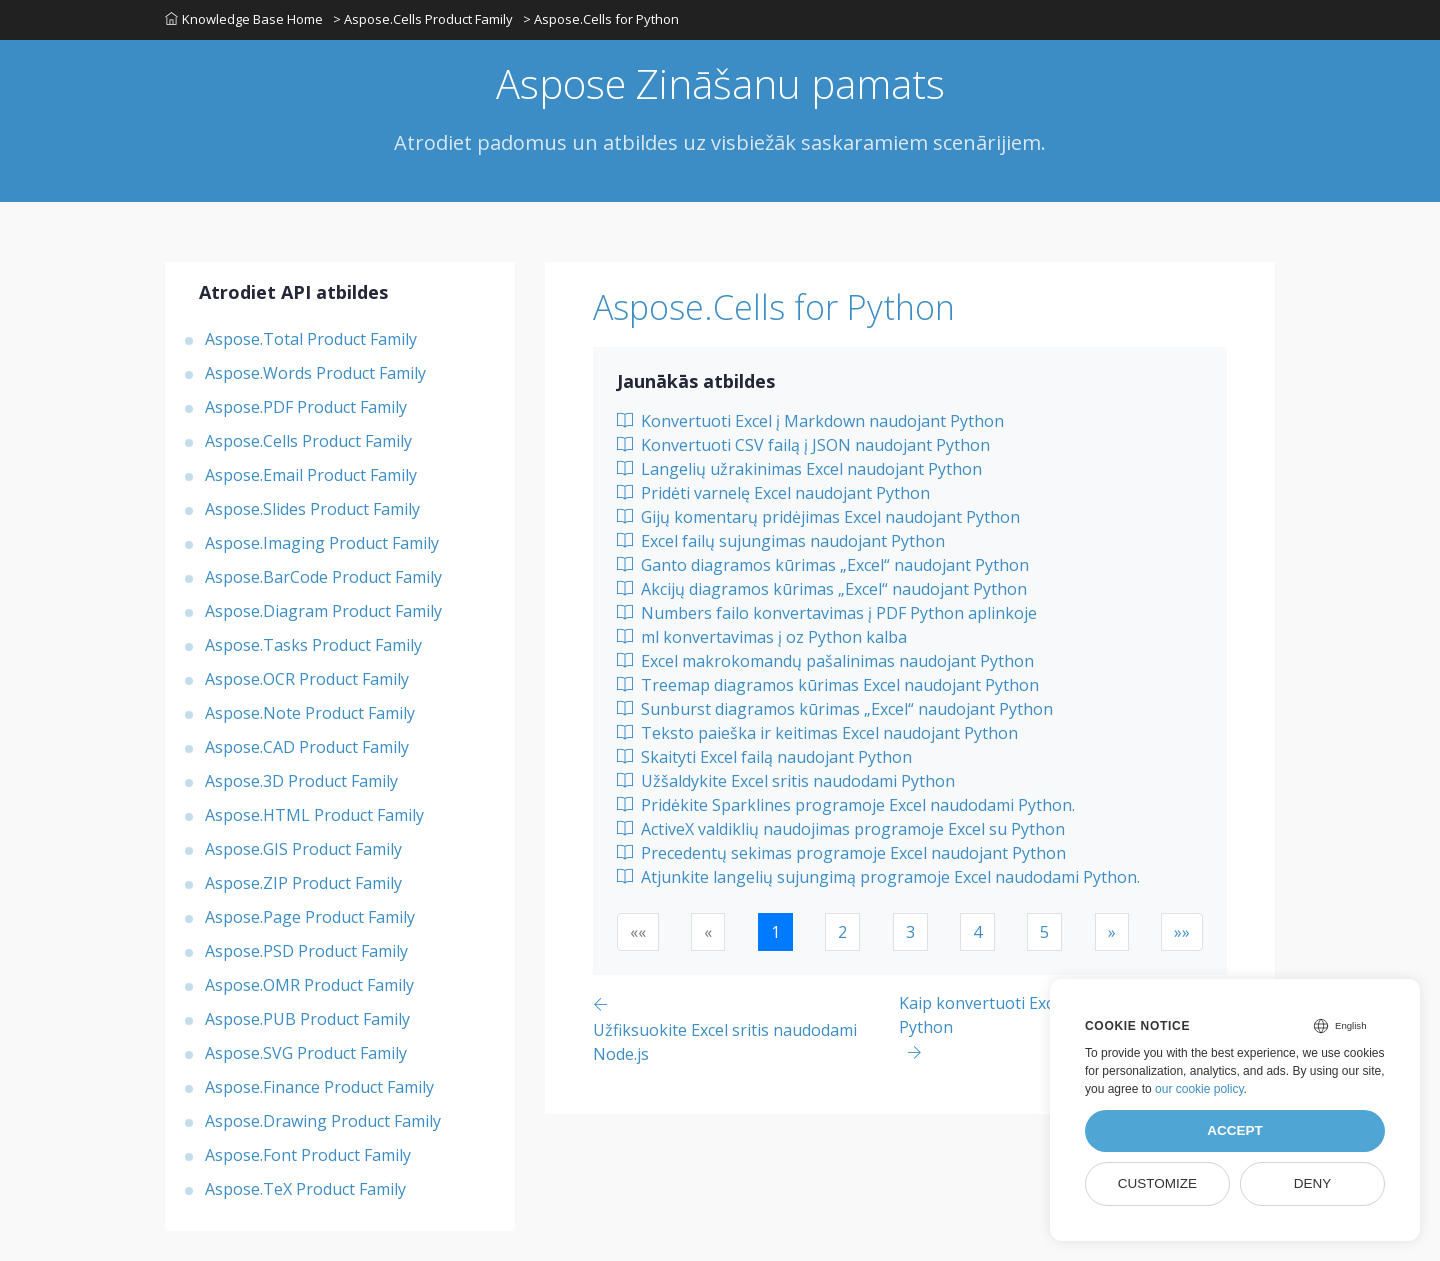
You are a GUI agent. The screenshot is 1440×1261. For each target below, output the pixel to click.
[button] (1112, 932)
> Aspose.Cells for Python (601, 19)
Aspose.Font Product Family (308, 1155)
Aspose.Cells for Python (774, 307)
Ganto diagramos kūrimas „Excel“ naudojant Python (823, 565)
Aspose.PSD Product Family (306, 951)
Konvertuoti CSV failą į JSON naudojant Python (803, 445)
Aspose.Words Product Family (315, 373)
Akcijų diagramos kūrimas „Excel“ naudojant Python (822, 589)
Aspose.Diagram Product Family (323, 611)
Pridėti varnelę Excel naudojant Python (773, 493)
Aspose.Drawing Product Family (323, 1121)
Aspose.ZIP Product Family (303, 883)
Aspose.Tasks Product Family (313, 645)
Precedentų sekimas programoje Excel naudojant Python (841, 853)
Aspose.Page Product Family (310, 917)
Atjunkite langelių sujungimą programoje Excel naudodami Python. (878, 877)
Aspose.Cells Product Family (308, 441)
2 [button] (842, 932)
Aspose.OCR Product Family (307, 679)
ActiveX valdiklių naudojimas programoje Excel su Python (841, 829)
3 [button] (910, 932)
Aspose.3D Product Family (301, 781)
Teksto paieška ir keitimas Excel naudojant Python (817, 733)
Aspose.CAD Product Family (307, 747)
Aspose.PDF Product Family (306, 407)
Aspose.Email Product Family (311, 475)
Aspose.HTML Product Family (314, 815)
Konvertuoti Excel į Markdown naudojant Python (810, 421)
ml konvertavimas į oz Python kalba (762, 637)
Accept (1235, 1130)
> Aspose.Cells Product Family (423, 19)
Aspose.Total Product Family (311, 339)
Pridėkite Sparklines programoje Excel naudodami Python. (846, 805)
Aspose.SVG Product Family (306, 1053)
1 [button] (775, 932)
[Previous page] (746, 1028)
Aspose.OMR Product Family (309, 985)
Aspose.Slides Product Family (312, 509)
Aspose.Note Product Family (310, 713)
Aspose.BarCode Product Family (323, 577)
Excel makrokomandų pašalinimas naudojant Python (825, 661)
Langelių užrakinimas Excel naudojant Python (799, 469)
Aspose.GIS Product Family (303, 849)
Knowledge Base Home (244, 19)
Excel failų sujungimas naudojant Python (781, 541)
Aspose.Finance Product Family (319, 1087)
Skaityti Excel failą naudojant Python (764, 757)
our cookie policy (1199, 1089)
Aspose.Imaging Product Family (322, 543)
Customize (1157, 1183)
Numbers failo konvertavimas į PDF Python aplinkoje (827, 613)
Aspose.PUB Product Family (307, 1019)
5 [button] (1044, 932)
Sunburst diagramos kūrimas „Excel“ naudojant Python (835, 709)
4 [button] (977, 932)
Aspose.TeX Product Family (305, 1189)
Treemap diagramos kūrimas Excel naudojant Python (828, 685)
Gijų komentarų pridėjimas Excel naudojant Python (818, 517)
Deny (1313, 1183)
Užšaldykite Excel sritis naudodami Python (786, 781)
